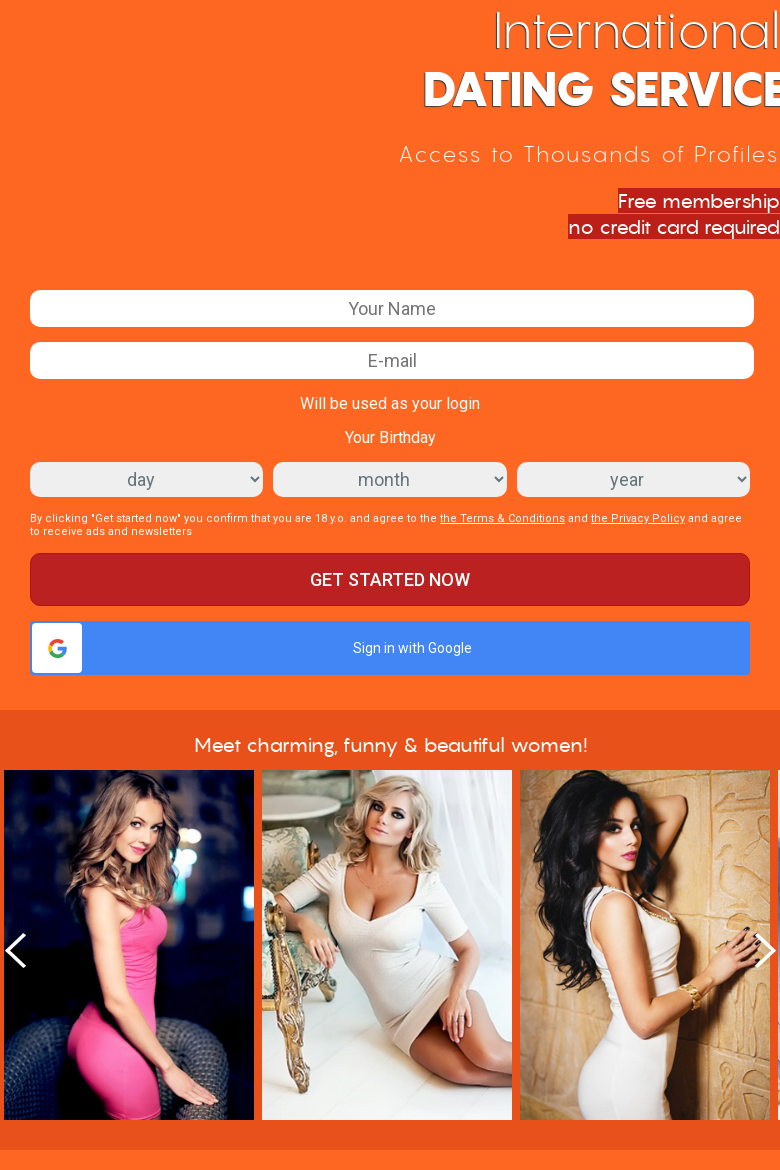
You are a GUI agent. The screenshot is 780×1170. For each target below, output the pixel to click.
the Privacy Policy (638, 518)
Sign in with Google (252, 648)
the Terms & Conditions (502, 518)
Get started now (390, 579)
